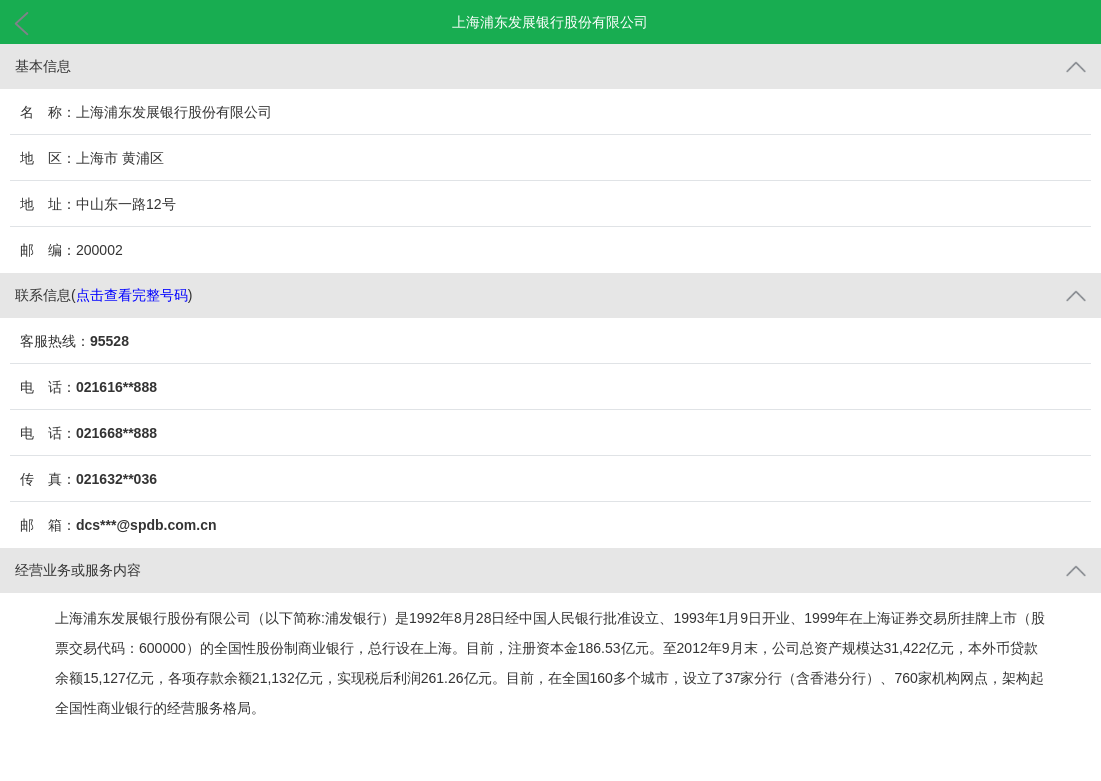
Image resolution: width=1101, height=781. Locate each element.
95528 (109, 341)
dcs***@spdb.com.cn (146, 525)
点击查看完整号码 (132, 295)
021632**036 (116, 479)
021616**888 (116, 387)
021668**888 (116, 433)
